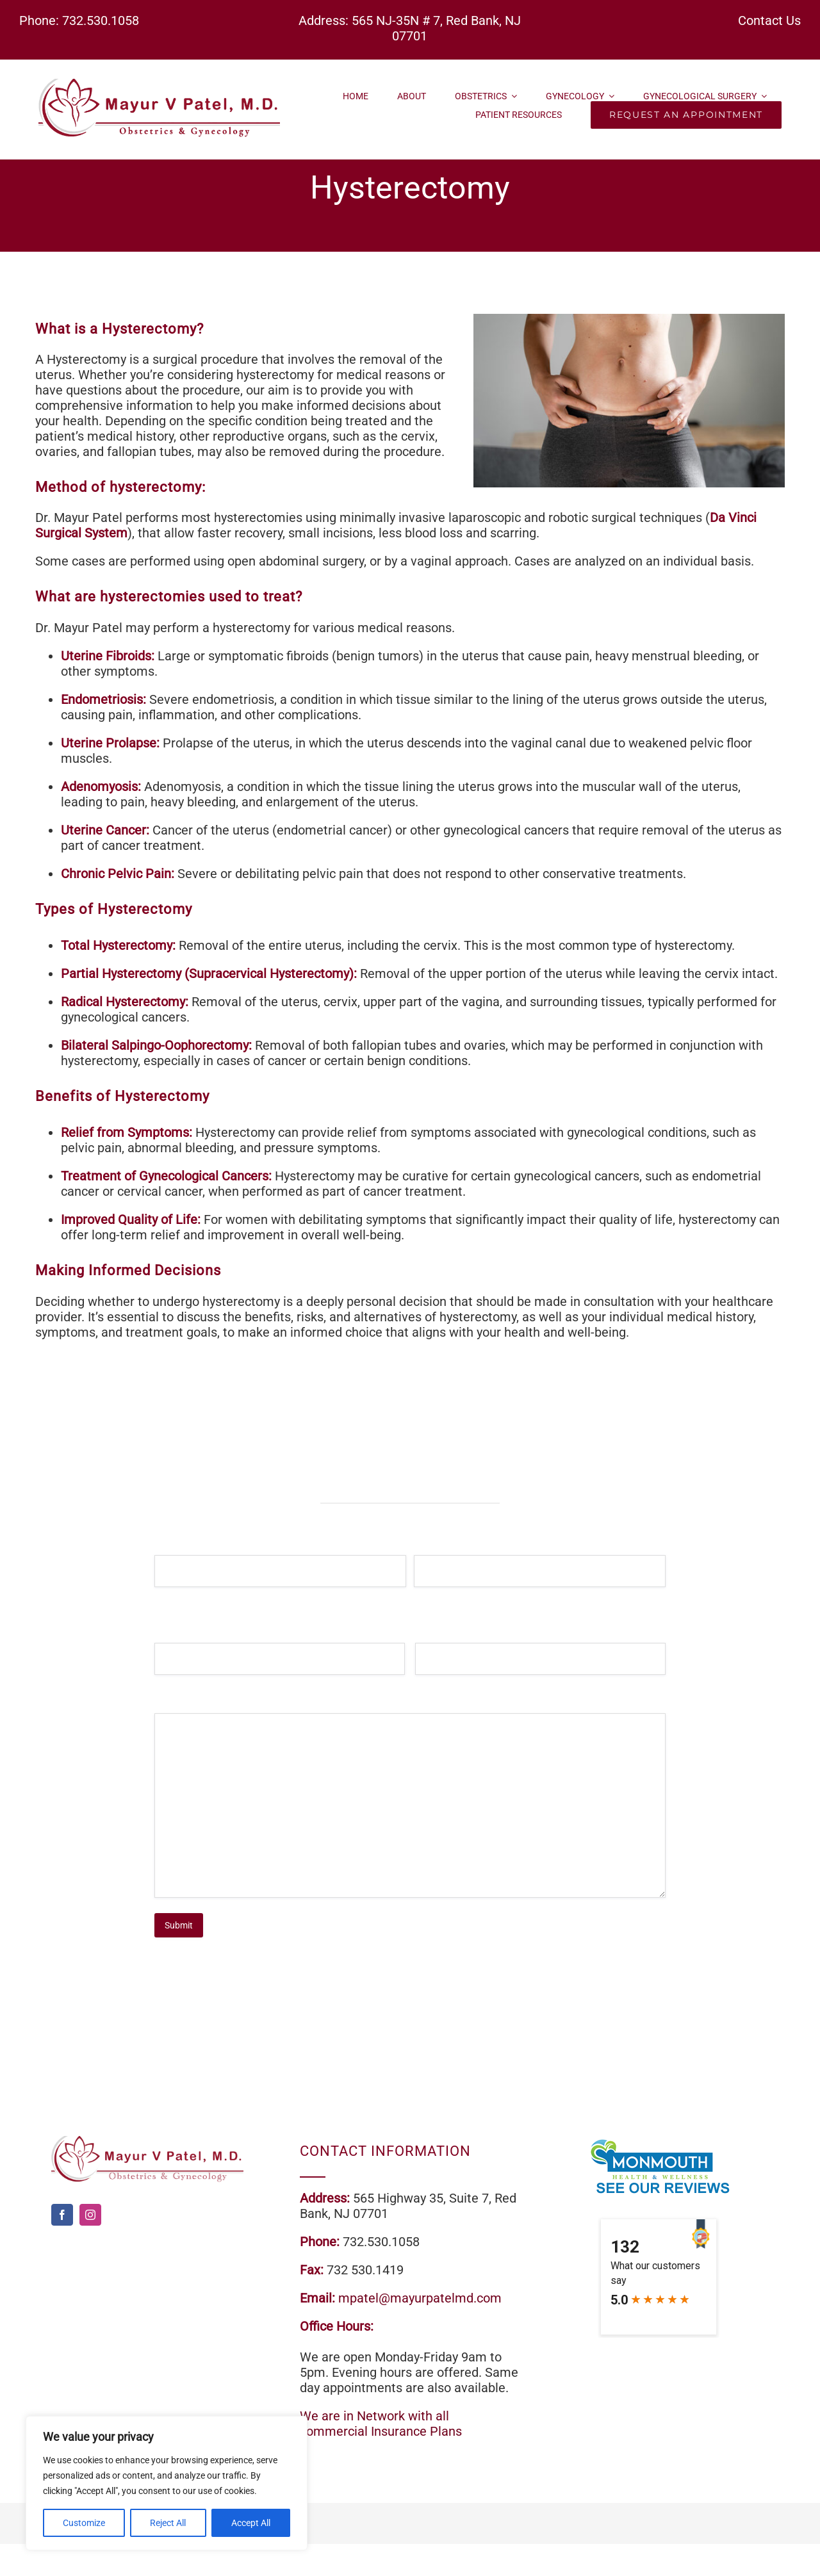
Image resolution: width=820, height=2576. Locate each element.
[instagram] (90, 2215)
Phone (447, 1637)
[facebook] (62, 2215)
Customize (84, 2523)
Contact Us (769, 20)
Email (184, 1637)
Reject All (168, 2523)
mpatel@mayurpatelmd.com (420, 2298)
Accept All (250, 2523)
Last (422, 1597)
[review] (658, 2142)
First (162, 1597)
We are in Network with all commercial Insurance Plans (381, 2423)
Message (191, 1707)
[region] (167, 2483)
